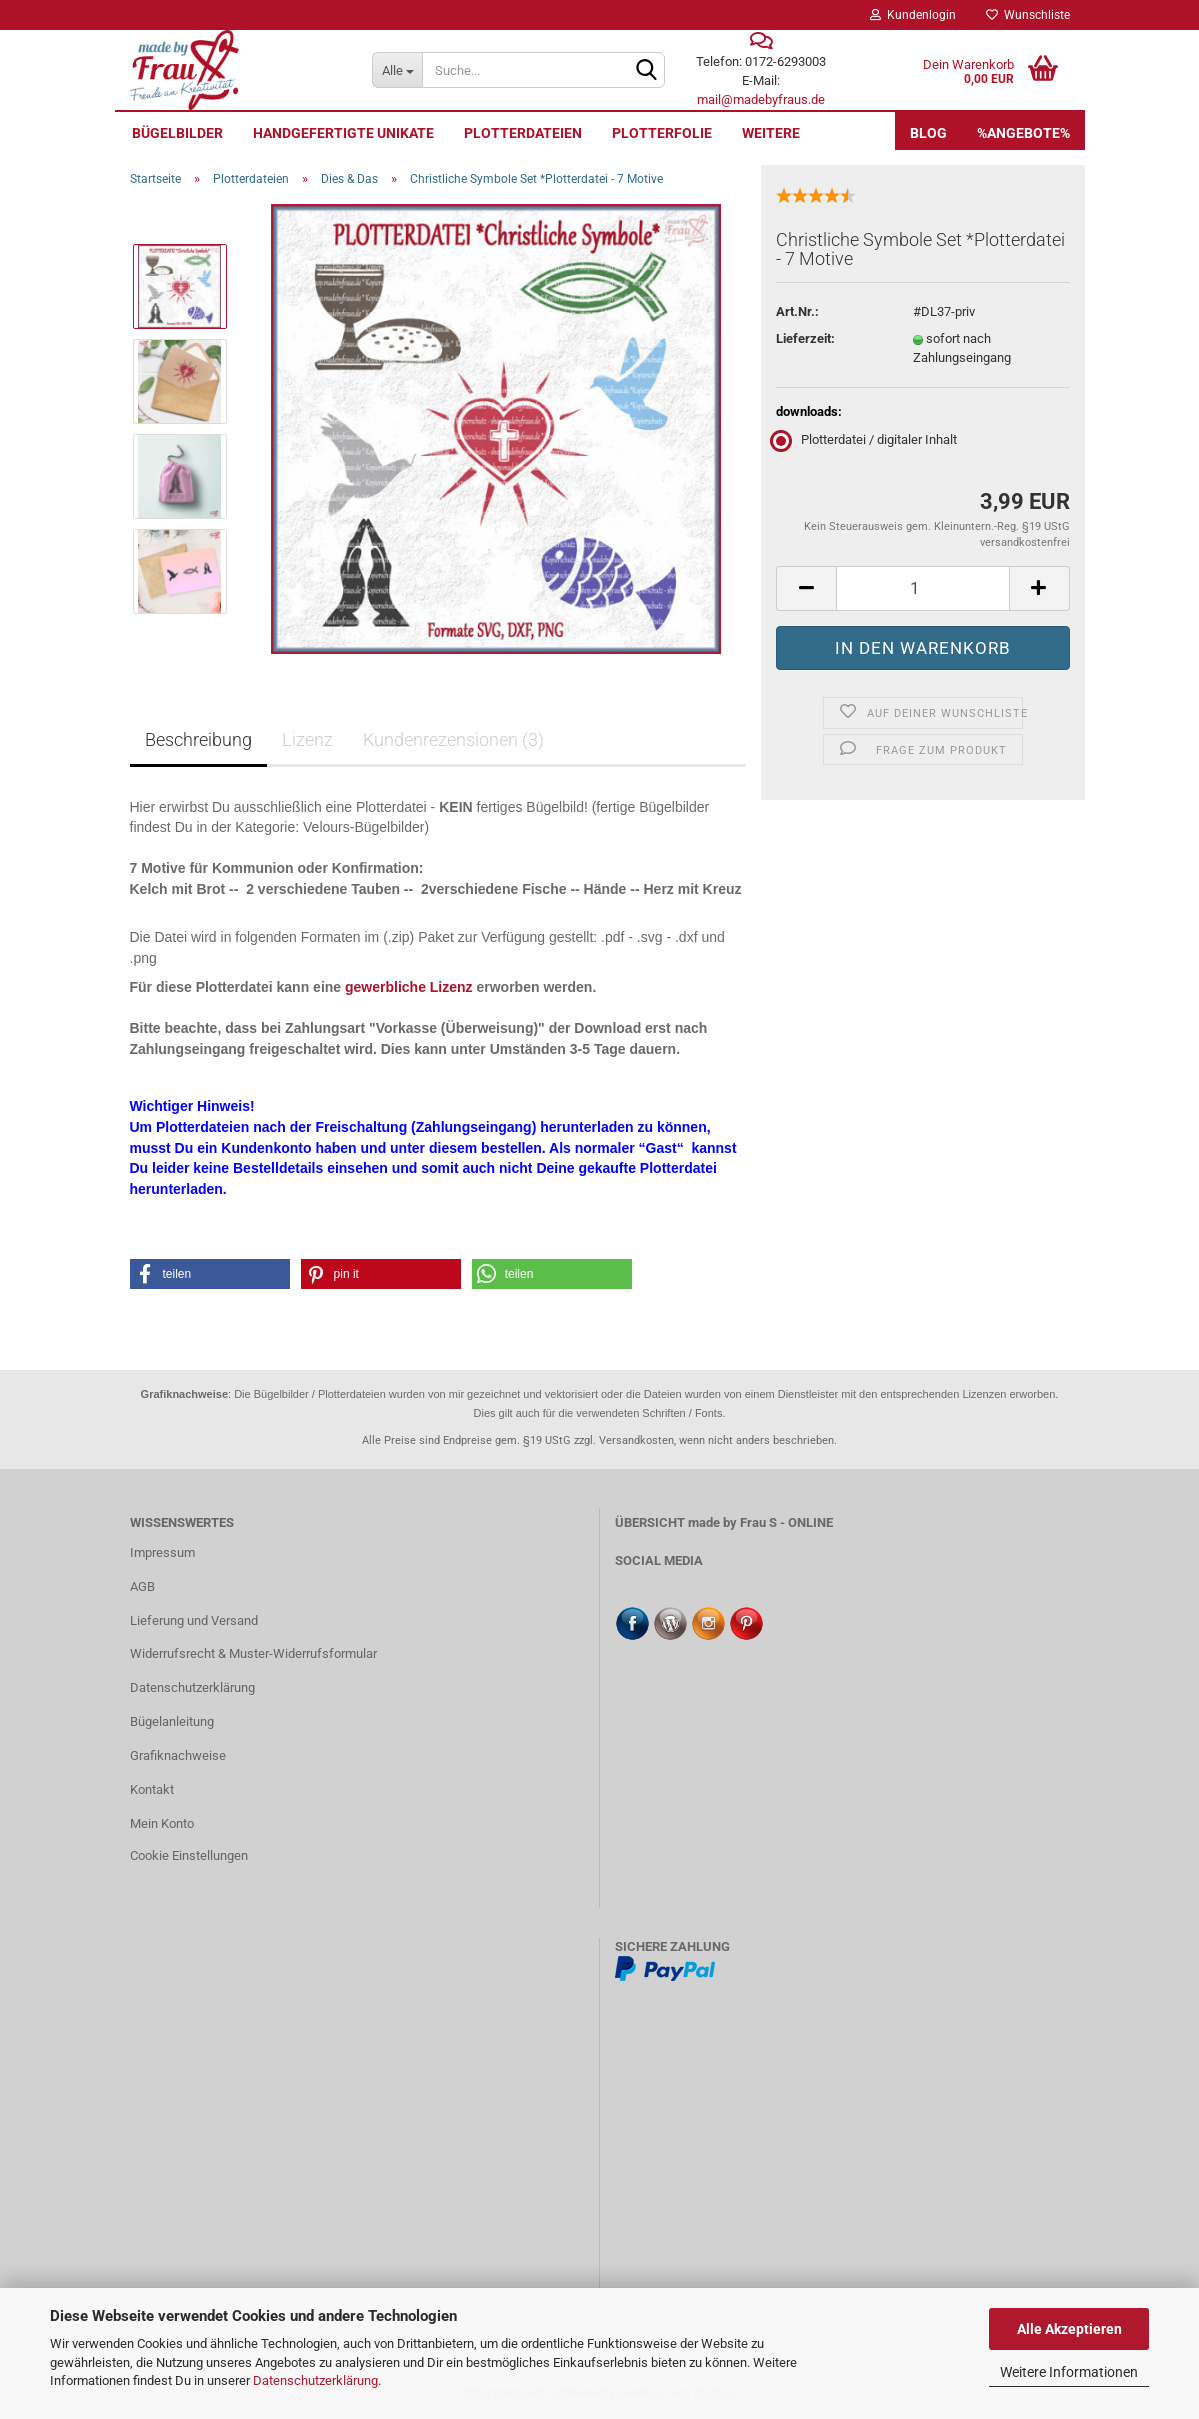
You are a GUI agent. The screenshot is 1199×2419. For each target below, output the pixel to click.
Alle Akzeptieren (1069, 2329)
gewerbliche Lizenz (409, 987)
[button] (210, 1274)
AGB (142, 1586)
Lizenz (307, 739)
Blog (928, 133)
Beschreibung (198, 739)
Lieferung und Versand (194, 1620)
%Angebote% (1023, 133)
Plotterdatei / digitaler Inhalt (866, 439)
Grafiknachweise (178, 1755)
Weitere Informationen (1069, 2372)
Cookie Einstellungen (189, 1855)
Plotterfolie (662, 133)
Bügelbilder (177, 133)
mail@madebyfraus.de (761, 99)
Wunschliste (1028, 15)
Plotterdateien (523, 133)
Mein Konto (162, 1823)
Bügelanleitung (172, 1721)
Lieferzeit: (805, 338)
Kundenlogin (913, 15)
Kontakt (152, 1789)
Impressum (162, 1552)
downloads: (809, 411)
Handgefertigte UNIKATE (343, 133)
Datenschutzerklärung (315, 2380)
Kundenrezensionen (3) (453, 739)
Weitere (771, 133)
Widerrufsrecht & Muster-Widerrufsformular (253, 1653)
